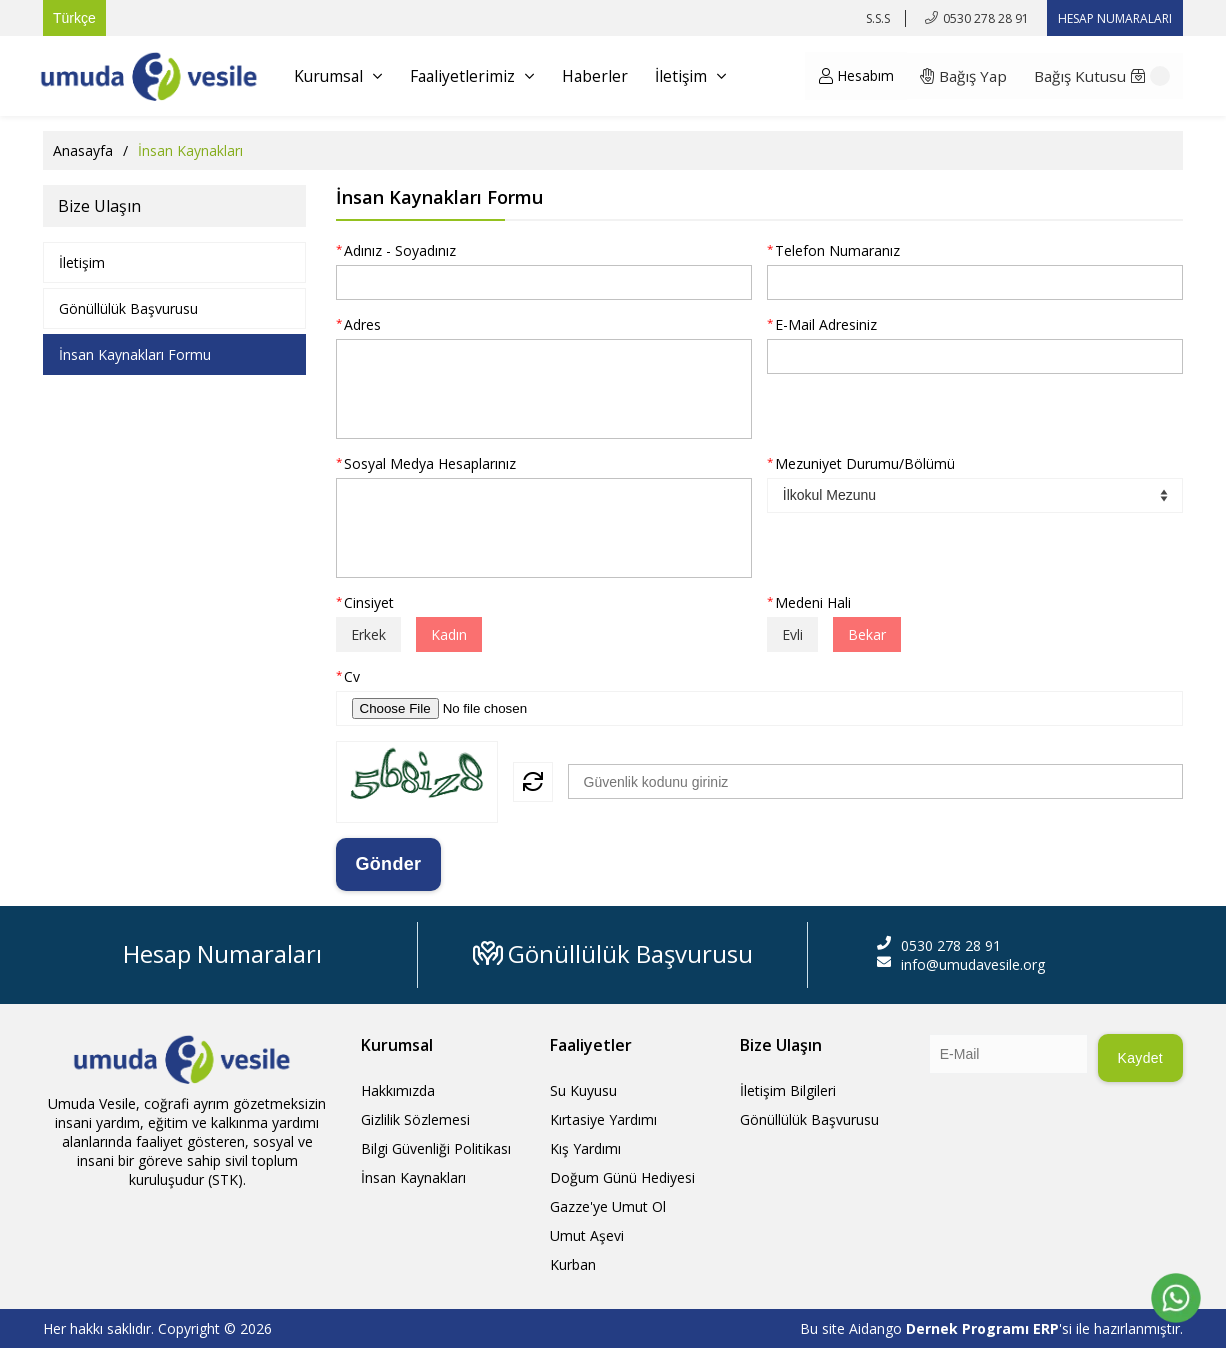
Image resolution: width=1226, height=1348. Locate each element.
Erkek (368, 634)
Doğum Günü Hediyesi (622, 1177)
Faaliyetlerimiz (478, 76)
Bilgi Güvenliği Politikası (436, 1148)
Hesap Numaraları (222, 953)
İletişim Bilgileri (788, 1090)
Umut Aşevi (587, 1235)
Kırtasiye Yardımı (603, 1119)
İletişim (702, 76)
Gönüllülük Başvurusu (128, 308)
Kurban (573, 1264)
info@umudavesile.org (973, 964)
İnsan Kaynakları (413, 1177)
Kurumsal (340, 76)
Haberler (603, 76)
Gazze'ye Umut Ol (608, 1206)
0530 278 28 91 (986, 18)
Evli (792, 634)
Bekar (867, 634)
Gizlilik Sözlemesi (415, 1119)
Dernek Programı (969, 1328)
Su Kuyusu (583, 1090)
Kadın (449, 634)
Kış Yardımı (585, 1148)
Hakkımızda (398, 1090)
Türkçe (74, 18)
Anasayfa (83, 150)
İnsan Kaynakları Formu (135, 354)
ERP (1046, 1328)
